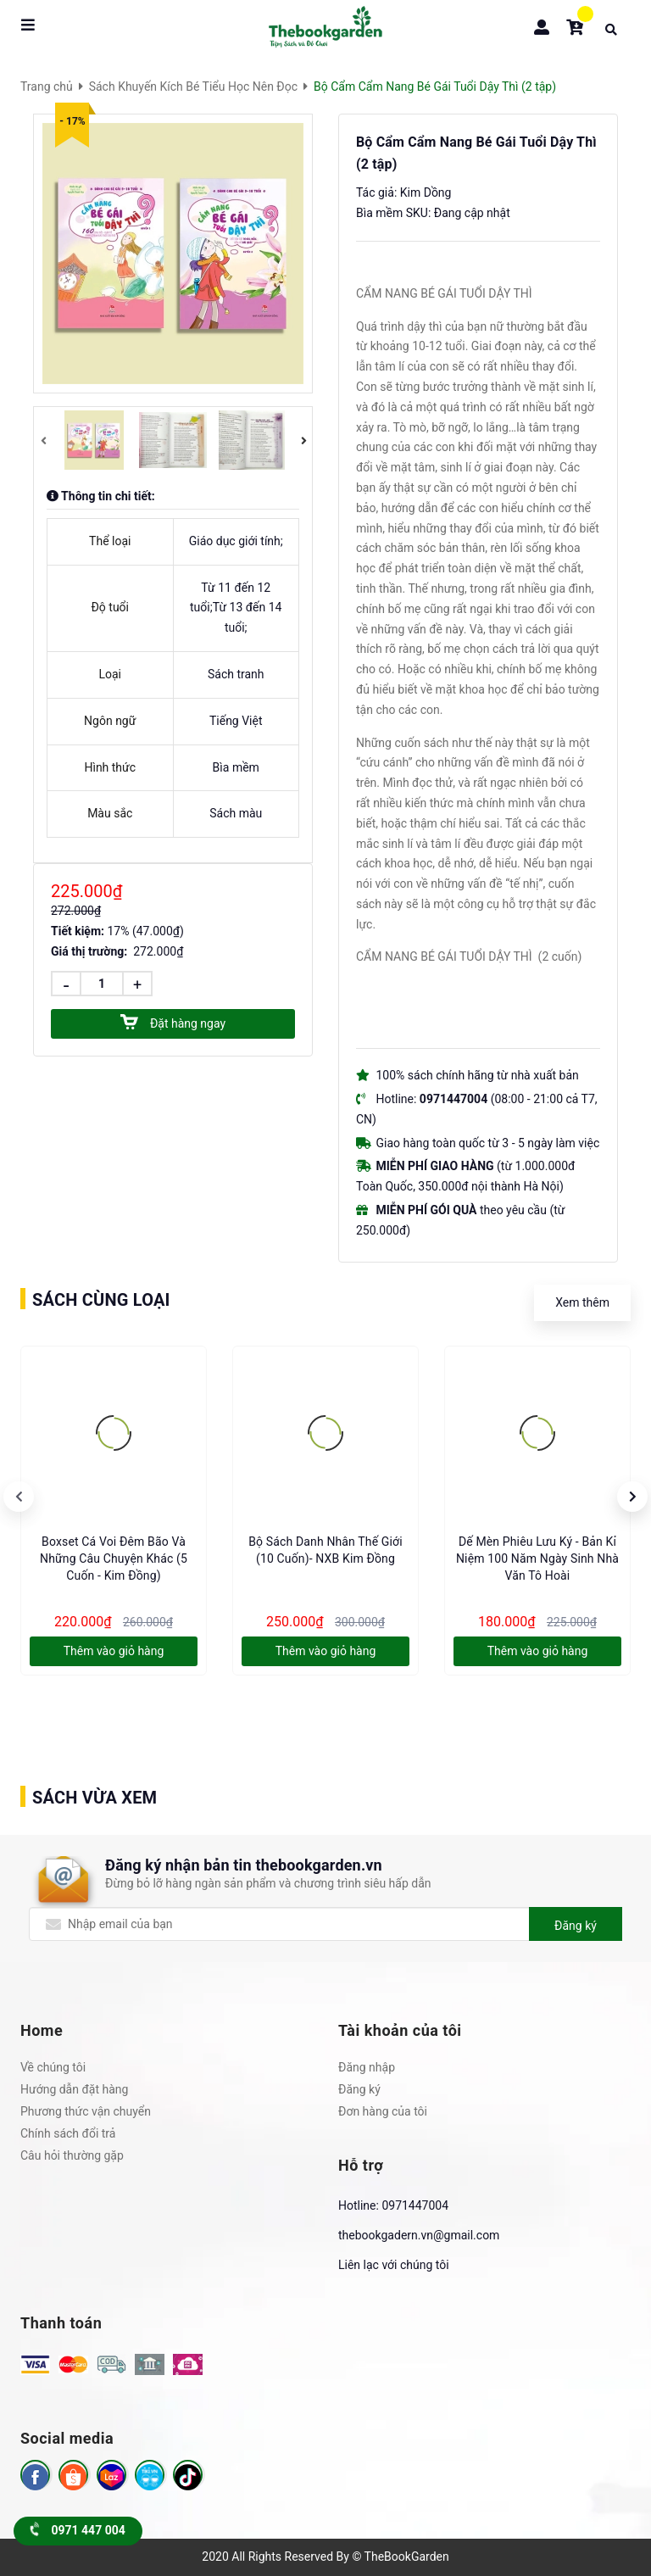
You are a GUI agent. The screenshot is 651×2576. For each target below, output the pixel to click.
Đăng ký (575, 1925)
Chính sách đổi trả (67, 2133)
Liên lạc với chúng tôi (393, 2265)
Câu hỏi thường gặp (72, 2155)
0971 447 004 (78, 2530)
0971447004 (414, 2205)
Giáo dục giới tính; (236, 541)
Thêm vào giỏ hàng (114, 1651)
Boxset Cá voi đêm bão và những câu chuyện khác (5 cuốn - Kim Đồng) (113, 1558)
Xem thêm (582, 1302)
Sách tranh (236, 674)
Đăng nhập (366, 2067)
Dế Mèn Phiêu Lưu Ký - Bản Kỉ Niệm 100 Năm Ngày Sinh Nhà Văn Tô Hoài (537, 1558)
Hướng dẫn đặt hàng (74, 2089)
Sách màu (235, 813)
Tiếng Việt (236, 721)
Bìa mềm (236, 767)
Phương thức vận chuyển (85, 2111)
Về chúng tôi (53, 2067)
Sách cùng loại (101, 1300)
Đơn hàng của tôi (382, 2111)
